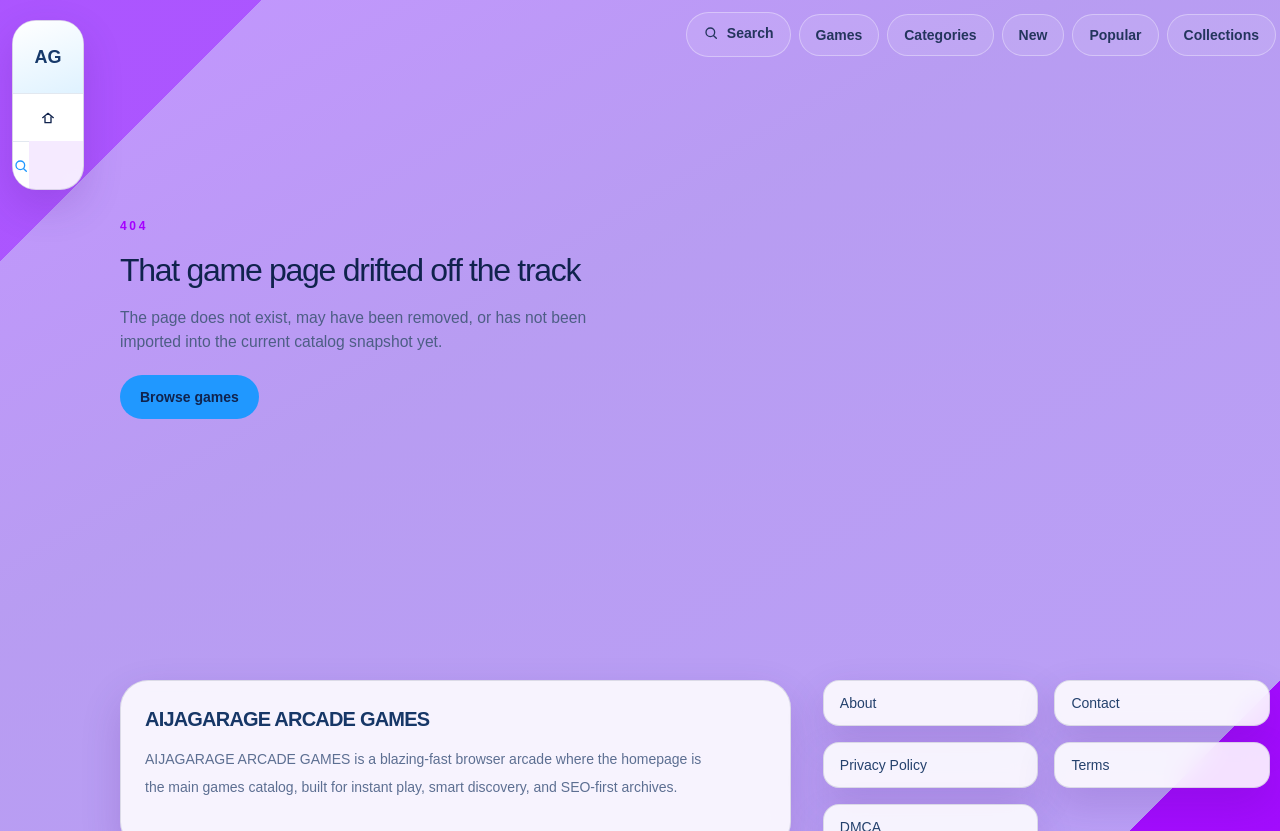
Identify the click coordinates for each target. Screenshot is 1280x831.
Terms (1090, 765)
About (858, 703)
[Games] (48, 117)
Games (839, 35)
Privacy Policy (883, 765)
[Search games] (21, 165)
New (1033, 35)
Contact (1095, 703)
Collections (1221, 35)
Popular (1115, 35)
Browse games (189, 397)
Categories (940, 35)
